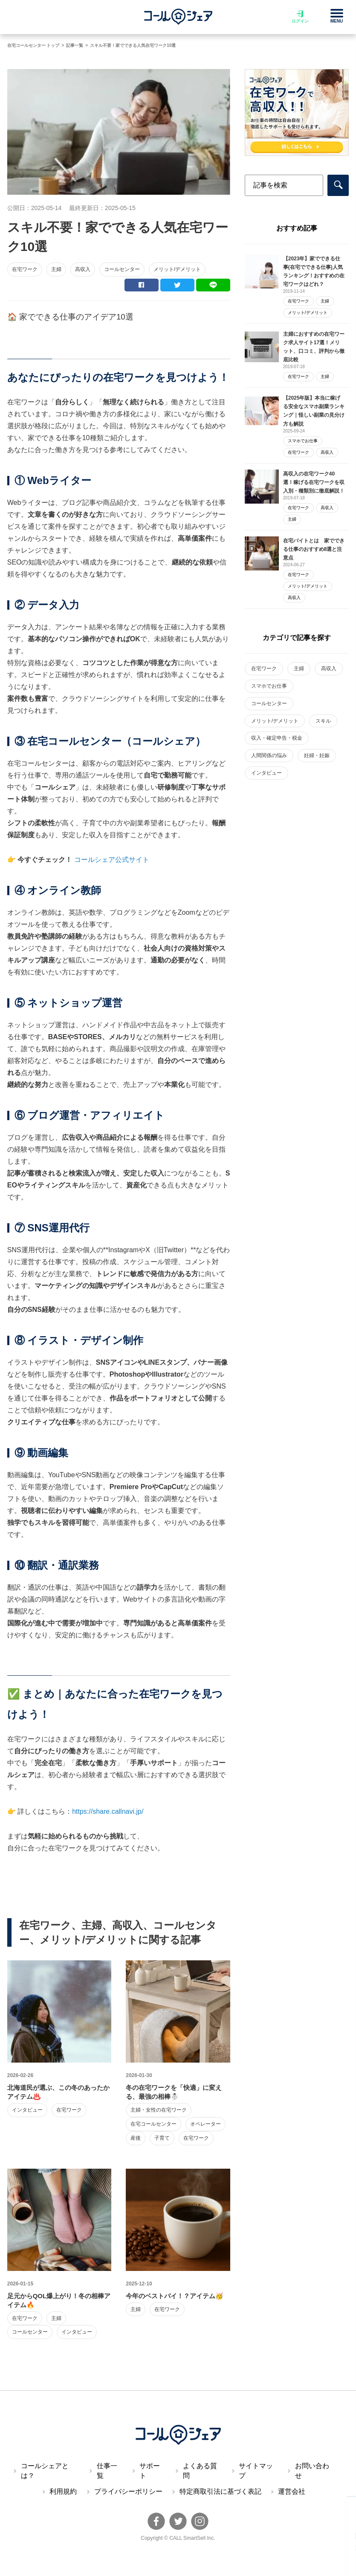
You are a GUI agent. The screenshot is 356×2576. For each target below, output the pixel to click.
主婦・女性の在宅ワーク (158, 2110)
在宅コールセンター (153, 2124)
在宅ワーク (25, 269)
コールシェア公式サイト (111, 859)
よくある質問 (200, 2470)
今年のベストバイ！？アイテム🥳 (174, 2295)
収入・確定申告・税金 (276, 738)
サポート (149, 2470)
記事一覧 (74, 45)
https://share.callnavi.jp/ (107, 1811)
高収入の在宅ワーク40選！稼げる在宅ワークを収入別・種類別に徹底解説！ (313, 482)
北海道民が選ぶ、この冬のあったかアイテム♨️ (58, 2092)
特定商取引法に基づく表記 (220, 2491)
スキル (323, 721)
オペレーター (205, 2124)
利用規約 (63, 2491)
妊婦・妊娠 (317, 755)
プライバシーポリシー (128, 2491)
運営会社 (291, 2491)
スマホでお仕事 (303, 440)
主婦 (56, 269)
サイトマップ (256, 2470)
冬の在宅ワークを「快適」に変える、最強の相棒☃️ (174, 2092)
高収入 (82, 269)
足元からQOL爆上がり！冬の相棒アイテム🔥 (59, 2300)
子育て (162, 2138)
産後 (135, 2138)
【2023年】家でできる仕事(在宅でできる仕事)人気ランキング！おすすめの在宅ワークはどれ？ (313, 271)
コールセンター (122, 269)
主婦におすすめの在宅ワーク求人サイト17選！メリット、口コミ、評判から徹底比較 (313, 347)
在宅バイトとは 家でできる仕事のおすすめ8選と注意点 (313, 549)
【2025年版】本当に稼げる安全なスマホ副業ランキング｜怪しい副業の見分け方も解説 (313, 410)
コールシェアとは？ (45, 2470)
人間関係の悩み (269, 755)
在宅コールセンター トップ (33, 45)
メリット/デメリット (177, 269)
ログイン (300, 16)
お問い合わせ (312, 2470)
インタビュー (27, 2110)
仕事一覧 (107, 2470)
